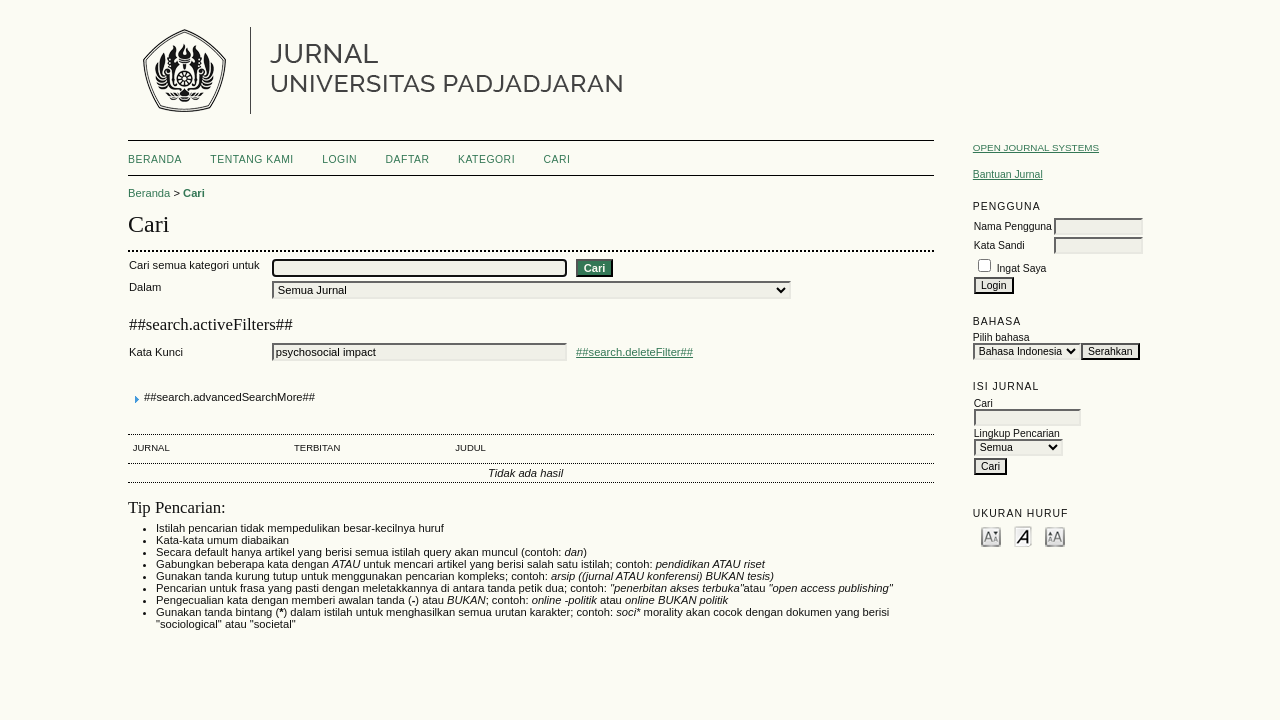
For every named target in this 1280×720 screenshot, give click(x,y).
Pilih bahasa (1001, 337)
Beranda (155, 159)
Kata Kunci (156, 352)
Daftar (408, 159)
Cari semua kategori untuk (194, 265)
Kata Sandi (999, 245)
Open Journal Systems (1036, 147)
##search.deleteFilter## (634, 352)
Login (339, 159)
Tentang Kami (251, 159)
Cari (557, 159)
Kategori (486, 159)
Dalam (145, 287)
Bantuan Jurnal (1008, 174)
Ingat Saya (1022, 268)
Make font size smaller (991, 535)
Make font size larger (1055, 535)
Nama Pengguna (1013, 226)
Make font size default (1023, 535)
